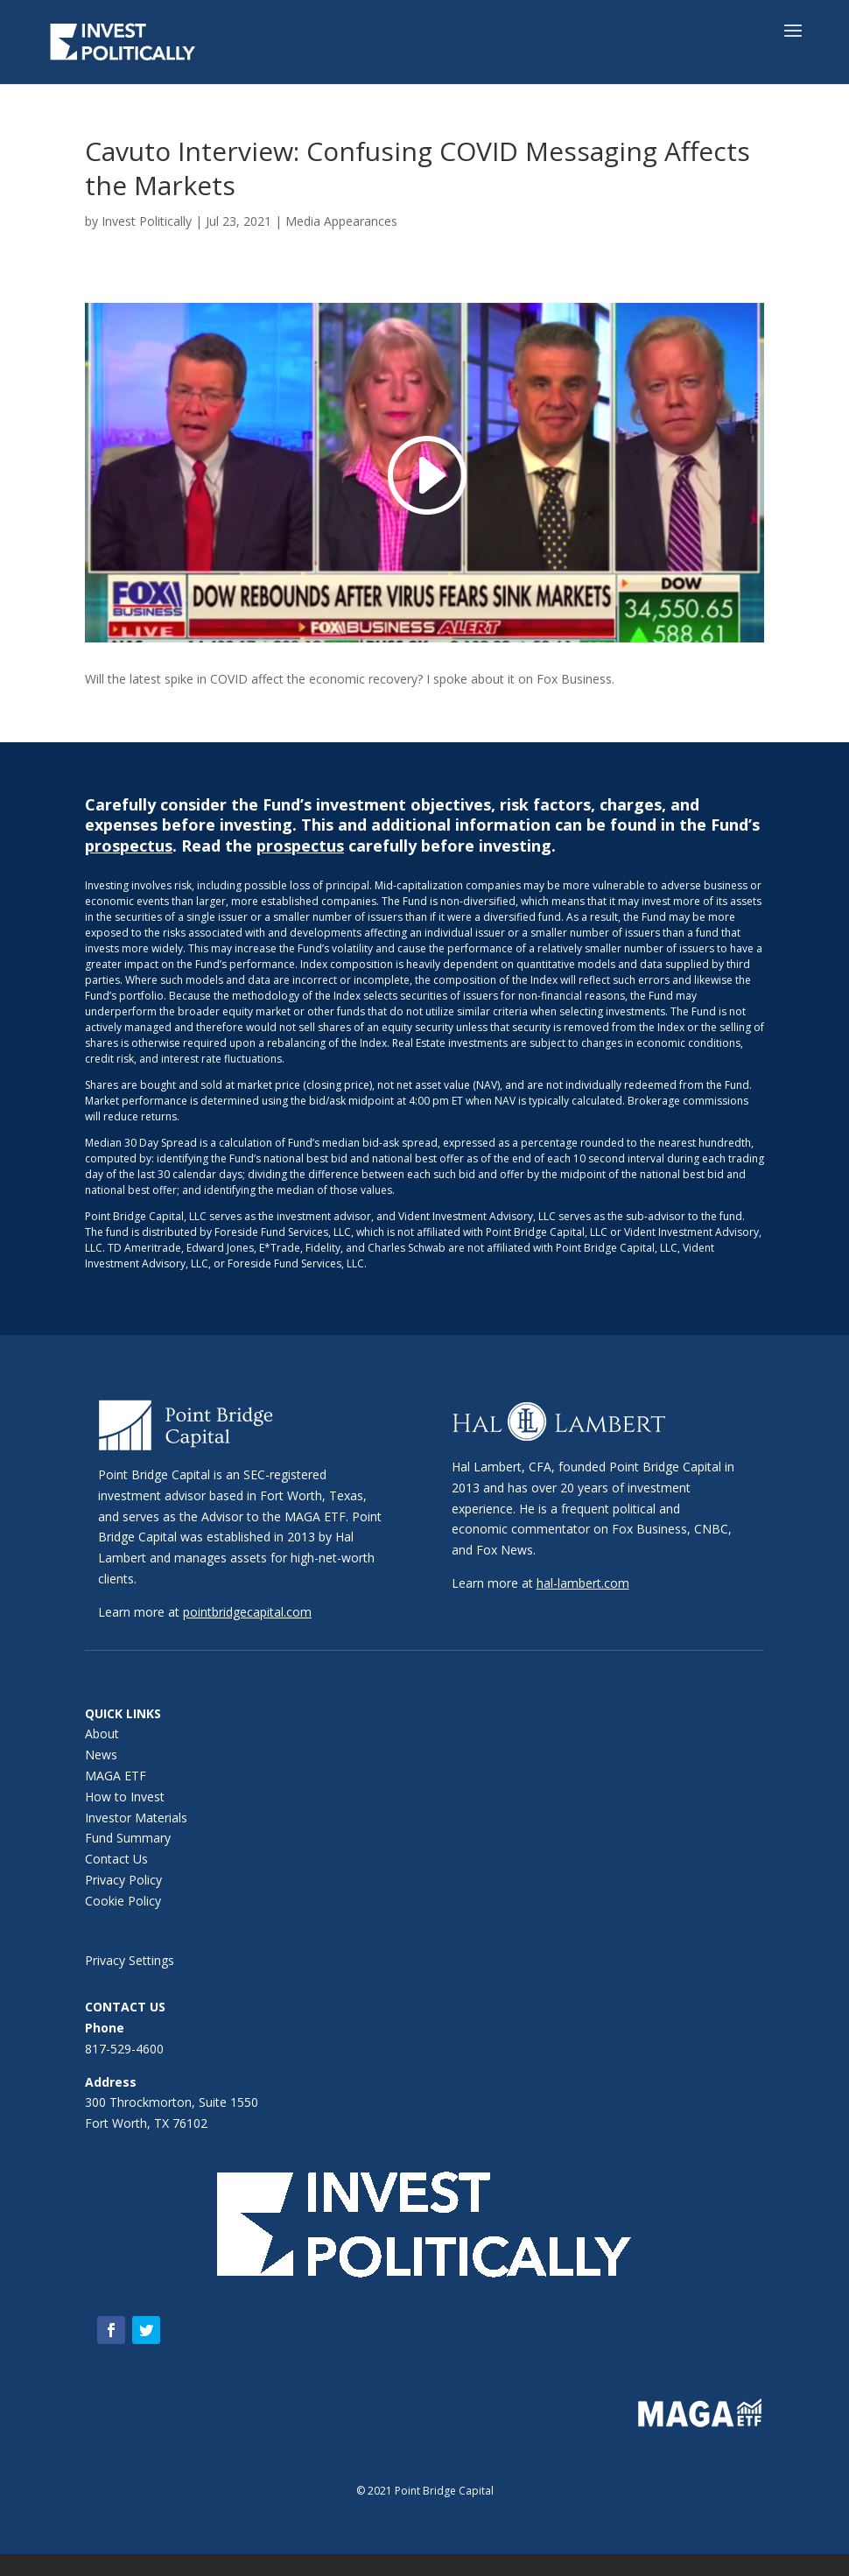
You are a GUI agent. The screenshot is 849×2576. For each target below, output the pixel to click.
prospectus (128, 845)
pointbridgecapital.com (247, 1612)
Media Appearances (341, 221)
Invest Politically (147, 221)
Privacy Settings (129, 1960)
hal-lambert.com (583, 1583)
